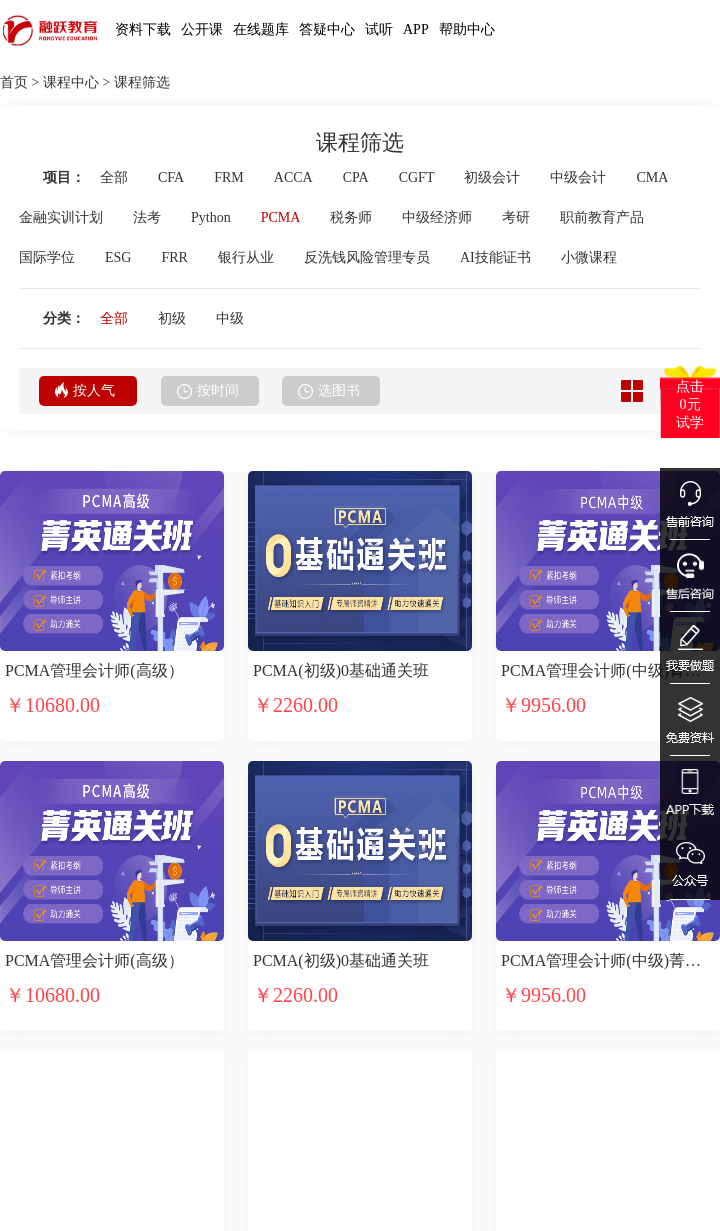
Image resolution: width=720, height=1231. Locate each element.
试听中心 (28, 1153)
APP (416, 29)
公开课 (202, 29)
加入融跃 (109, 1205)
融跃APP (188, 1205)
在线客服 (270, 1153)
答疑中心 (327, 29)
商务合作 (350, 1205)
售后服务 (270, 1205)
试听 (379, 29)
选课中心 (28, 1205)
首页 (14, 82)
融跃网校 (189, 1153)
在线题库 (261, 29)
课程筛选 (142, 82)
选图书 (329, 391)
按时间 (208, 391)
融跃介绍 (109, 1153)
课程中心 (71, 82)
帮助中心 (467, 29)
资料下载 (143, 29)
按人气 (85, 390)
